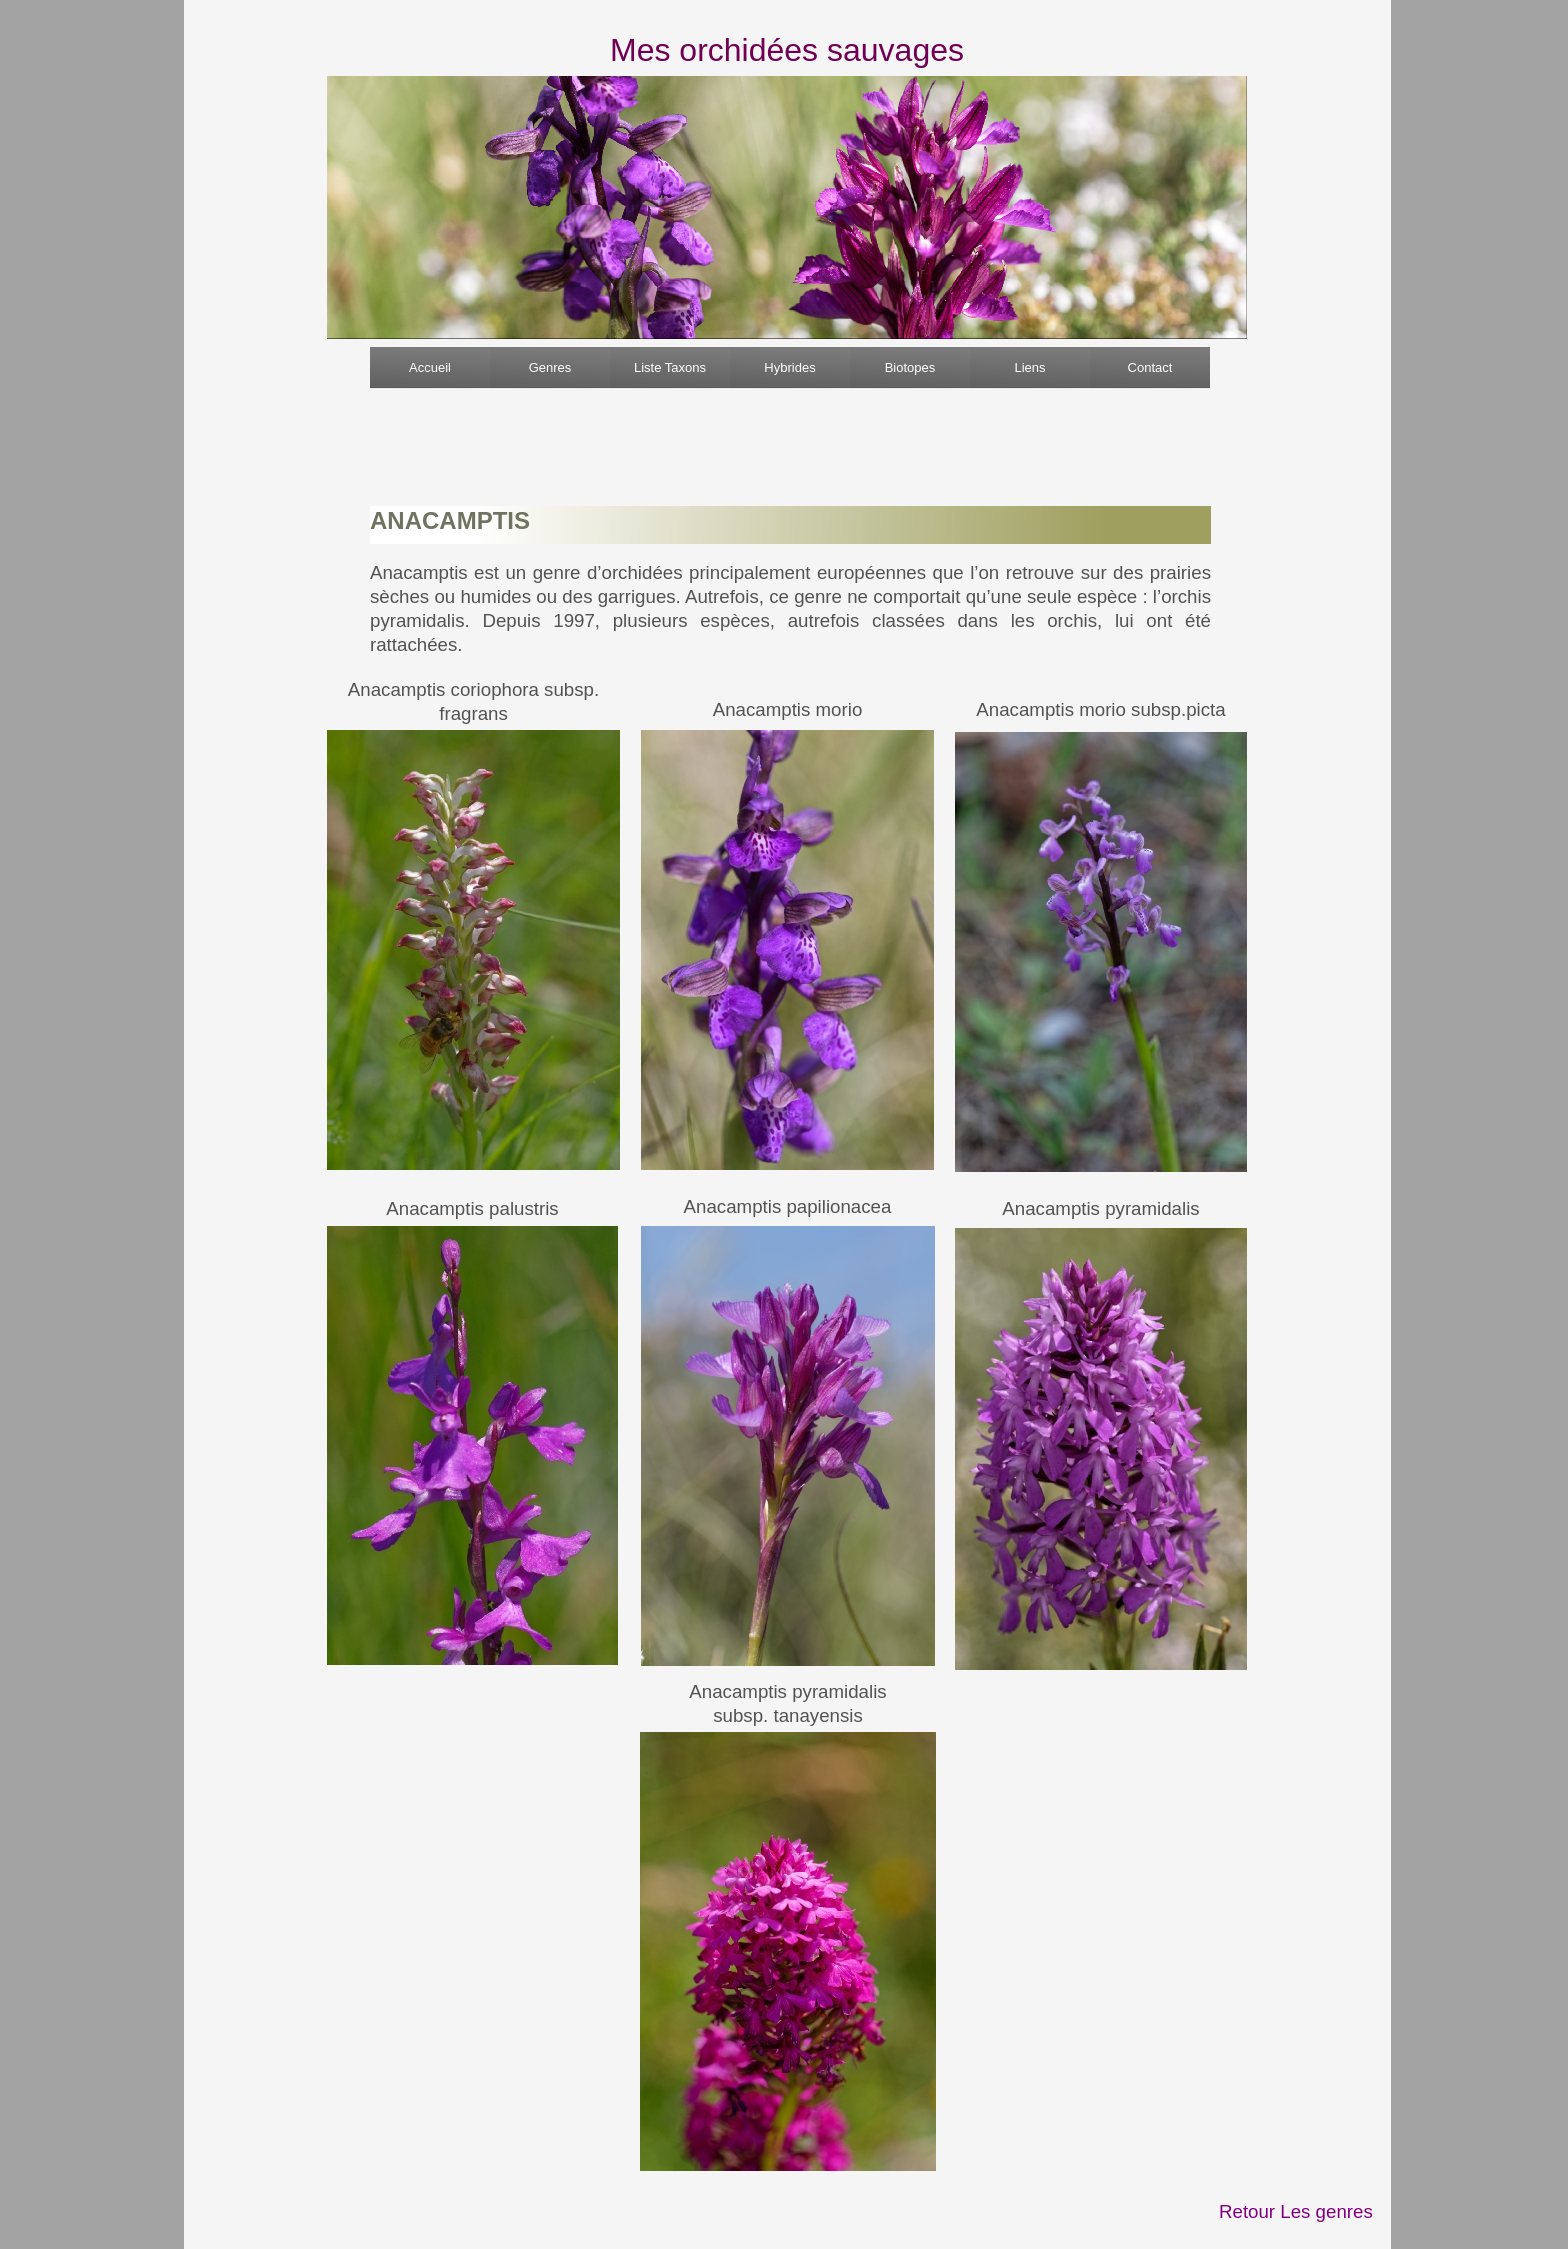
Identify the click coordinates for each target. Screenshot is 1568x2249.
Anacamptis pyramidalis (1100, 1208)
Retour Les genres (1296, 2211)
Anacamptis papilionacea (788, 1206)
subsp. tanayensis (788, 1715)
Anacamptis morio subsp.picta (1100, 709)
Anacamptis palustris (472, 1208)
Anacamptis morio (788, 709)
